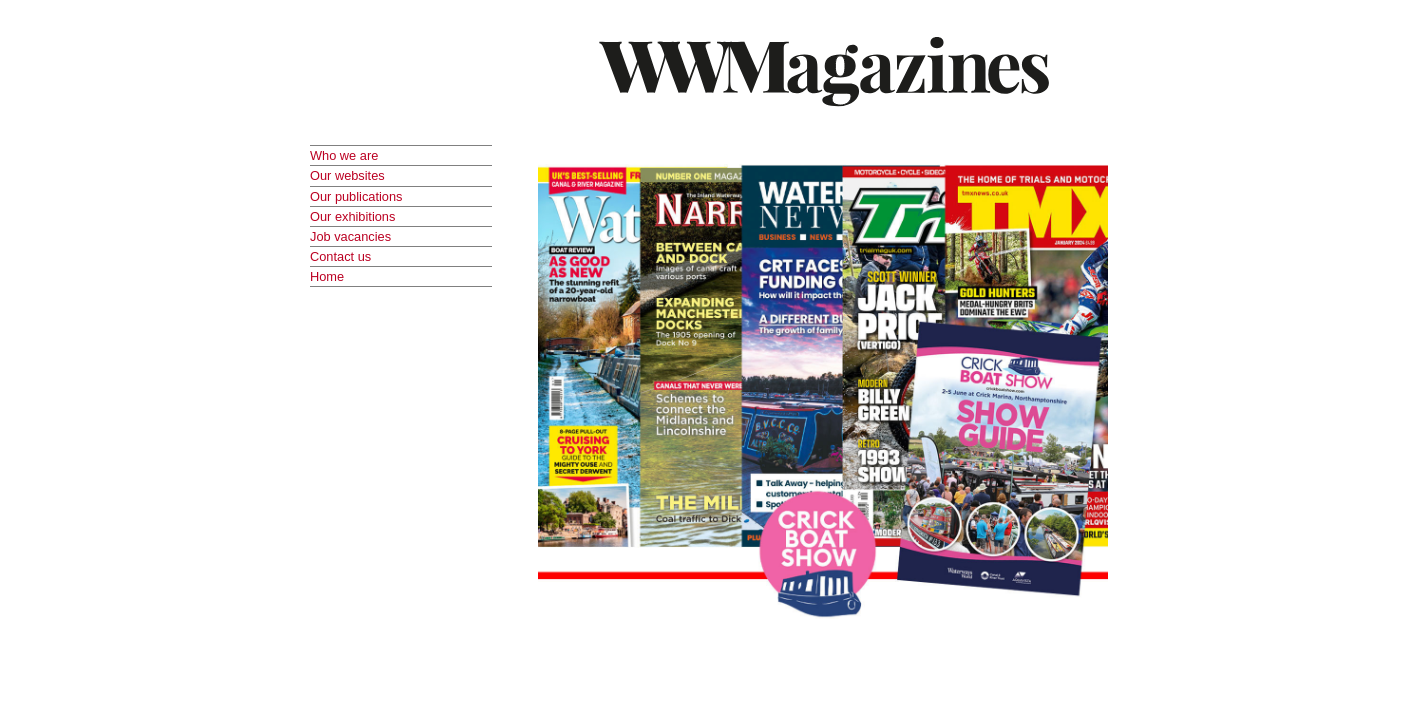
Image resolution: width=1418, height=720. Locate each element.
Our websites (347, 175)
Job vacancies (350, 236)
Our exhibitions (352, 216)
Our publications (356, 196)
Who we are (344, 155)
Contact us (340, 256)
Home (327, 276)
